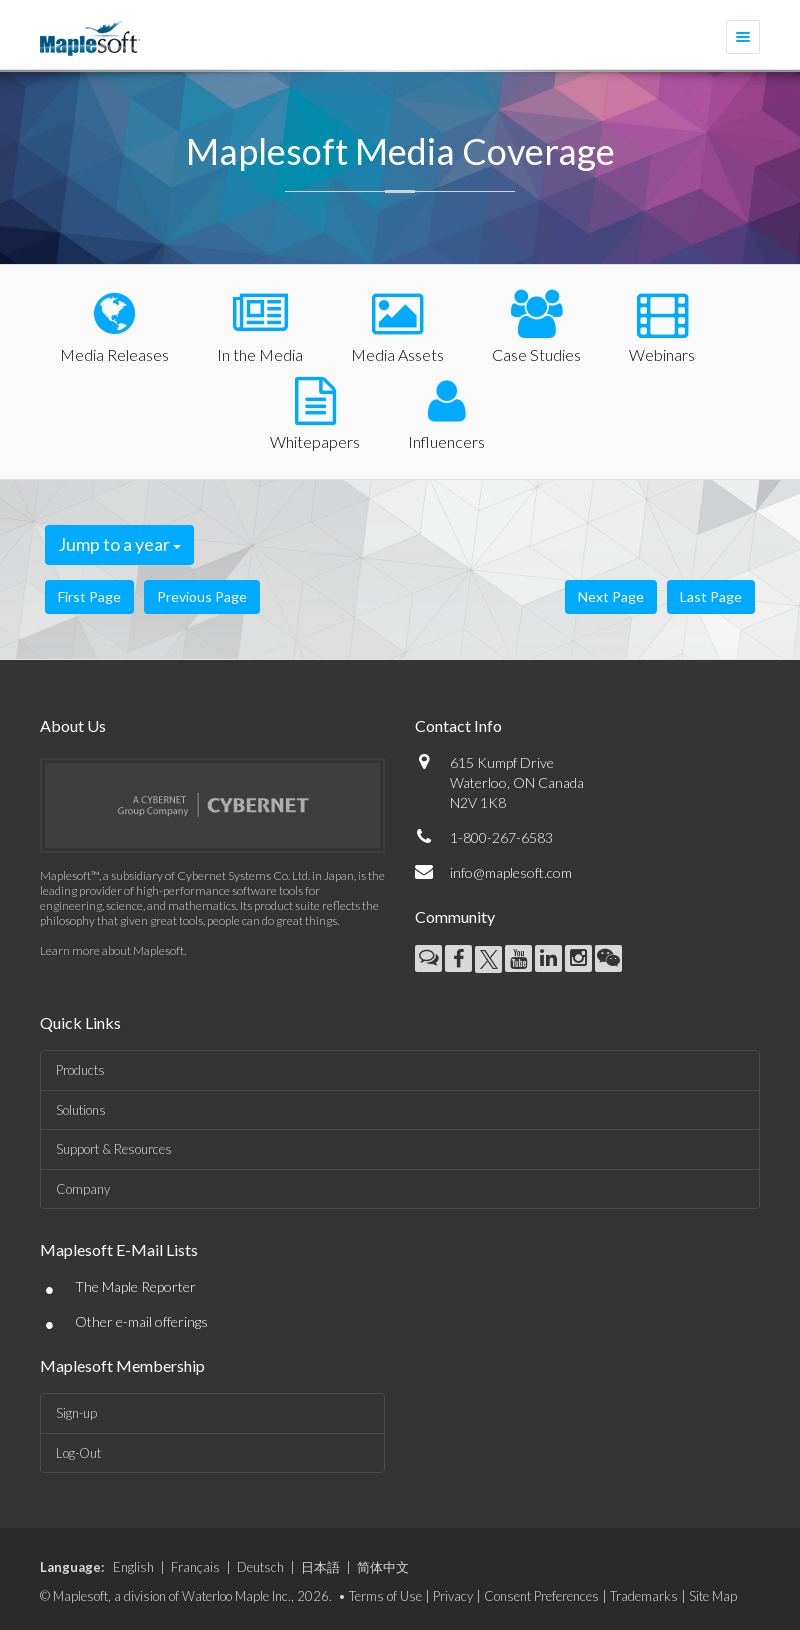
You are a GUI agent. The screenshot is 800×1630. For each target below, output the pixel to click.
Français (195, 1567)
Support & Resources (114, 1149)
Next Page (611, 596)
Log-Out (78, 1453)
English (133, 1567)
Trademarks (644, 1596)
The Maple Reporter (135, 1286)
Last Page (711, 596)
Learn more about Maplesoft (112, 950)
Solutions (81, 1110)
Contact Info (458, 725)
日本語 (320, 1567)
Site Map (713, 1596)
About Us (73, 725)
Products (80, 1070)
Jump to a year (119, 544)
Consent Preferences (541, 1596)
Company (83, 1189)
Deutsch (260, 1567)
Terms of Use (385, 1596)
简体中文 (383, 1567)
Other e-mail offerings (141, 1321)
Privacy (453, 1596)
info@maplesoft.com (511, 872)
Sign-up (76, 1413)
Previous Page (202, 596)
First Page (89, 596)
